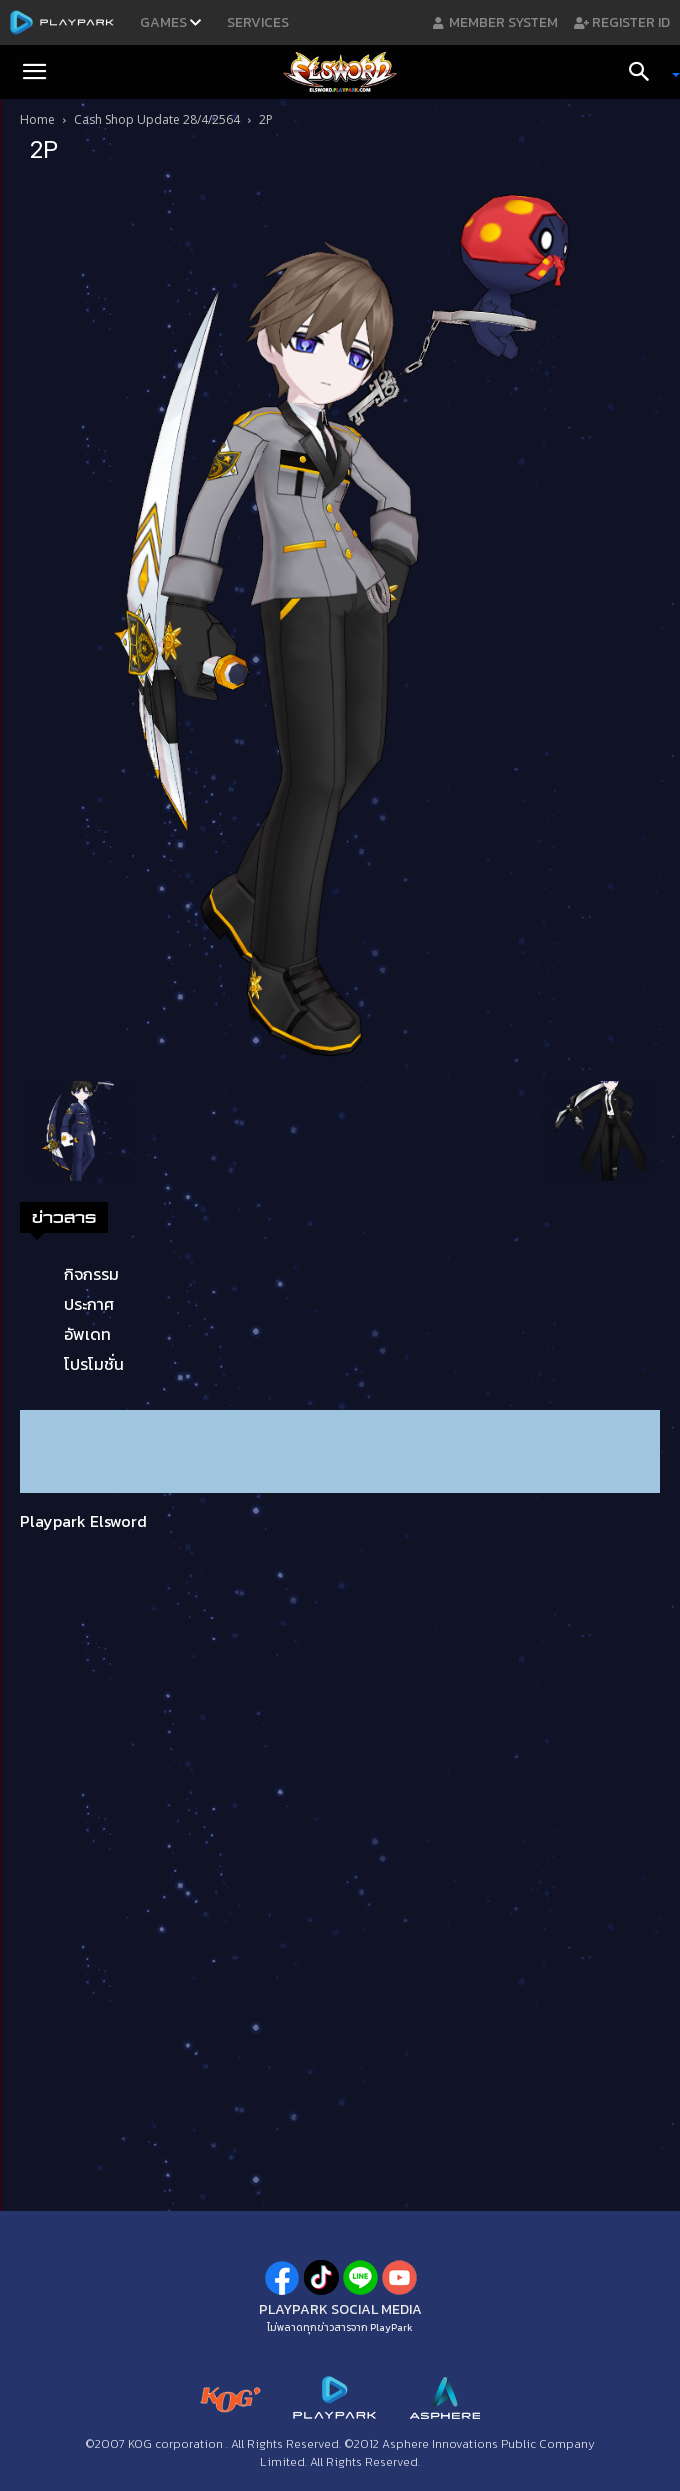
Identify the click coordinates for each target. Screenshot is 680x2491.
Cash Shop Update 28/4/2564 (157, 119)
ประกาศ (89, 1304)
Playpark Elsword (83, 1521)
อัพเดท (87, 1334)
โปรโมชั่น (94, 1364)
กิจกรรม (91, 1274)
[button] (34, 72)
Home (37, 119)
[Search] (646, 72)
